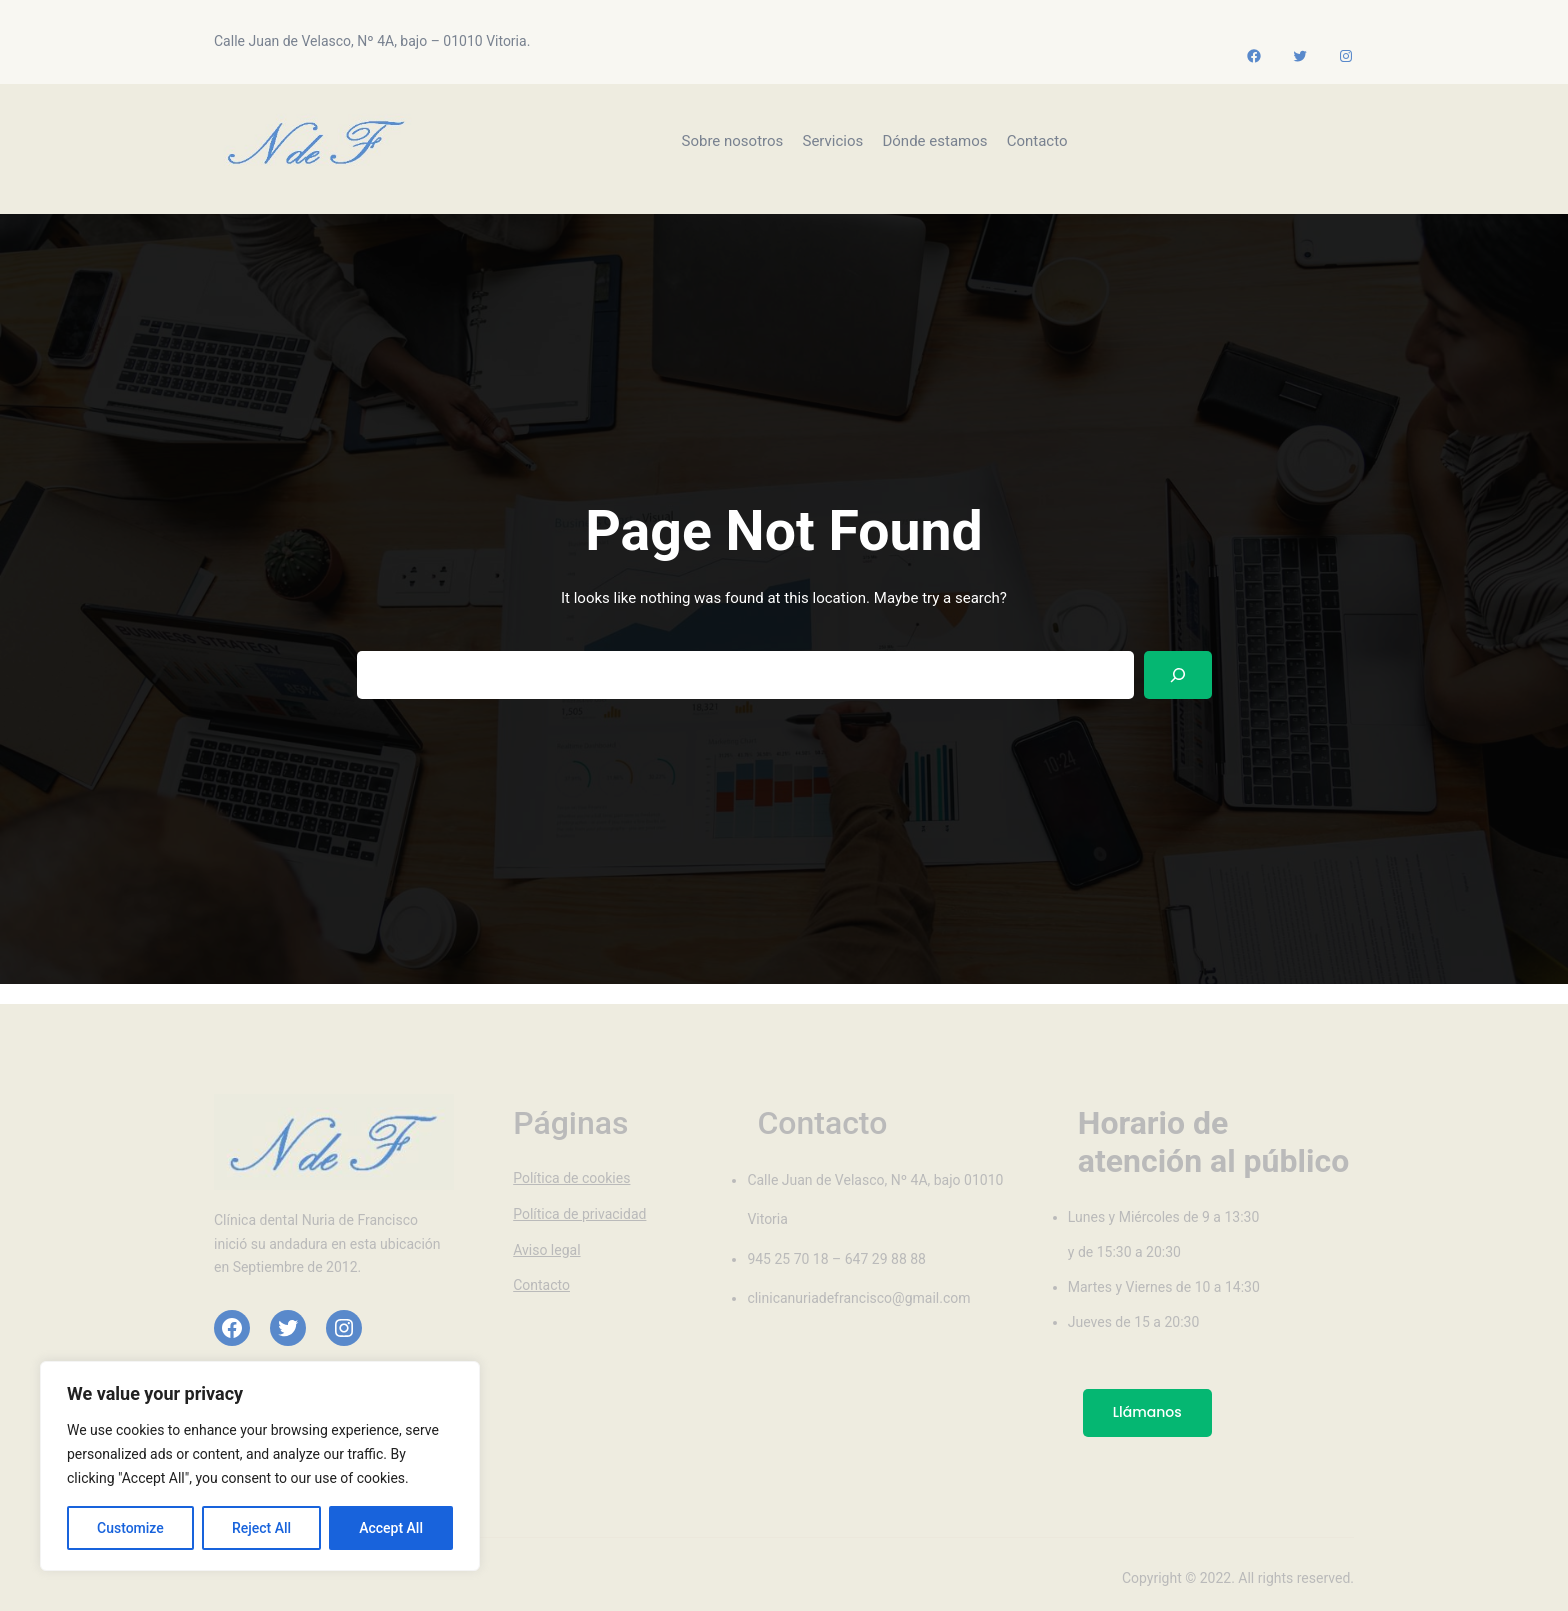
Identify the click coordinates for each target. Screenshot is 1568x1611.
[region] (260, 1466)
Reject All (261, 1528)
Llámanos (1147, 1412)
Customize (130, 1528)
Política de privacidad (579, 1214)
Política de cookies (571, 1178)
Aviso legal (546, 1250)
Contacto (541, 1286)
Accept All (391, 1528)
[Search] (1178, 676)
